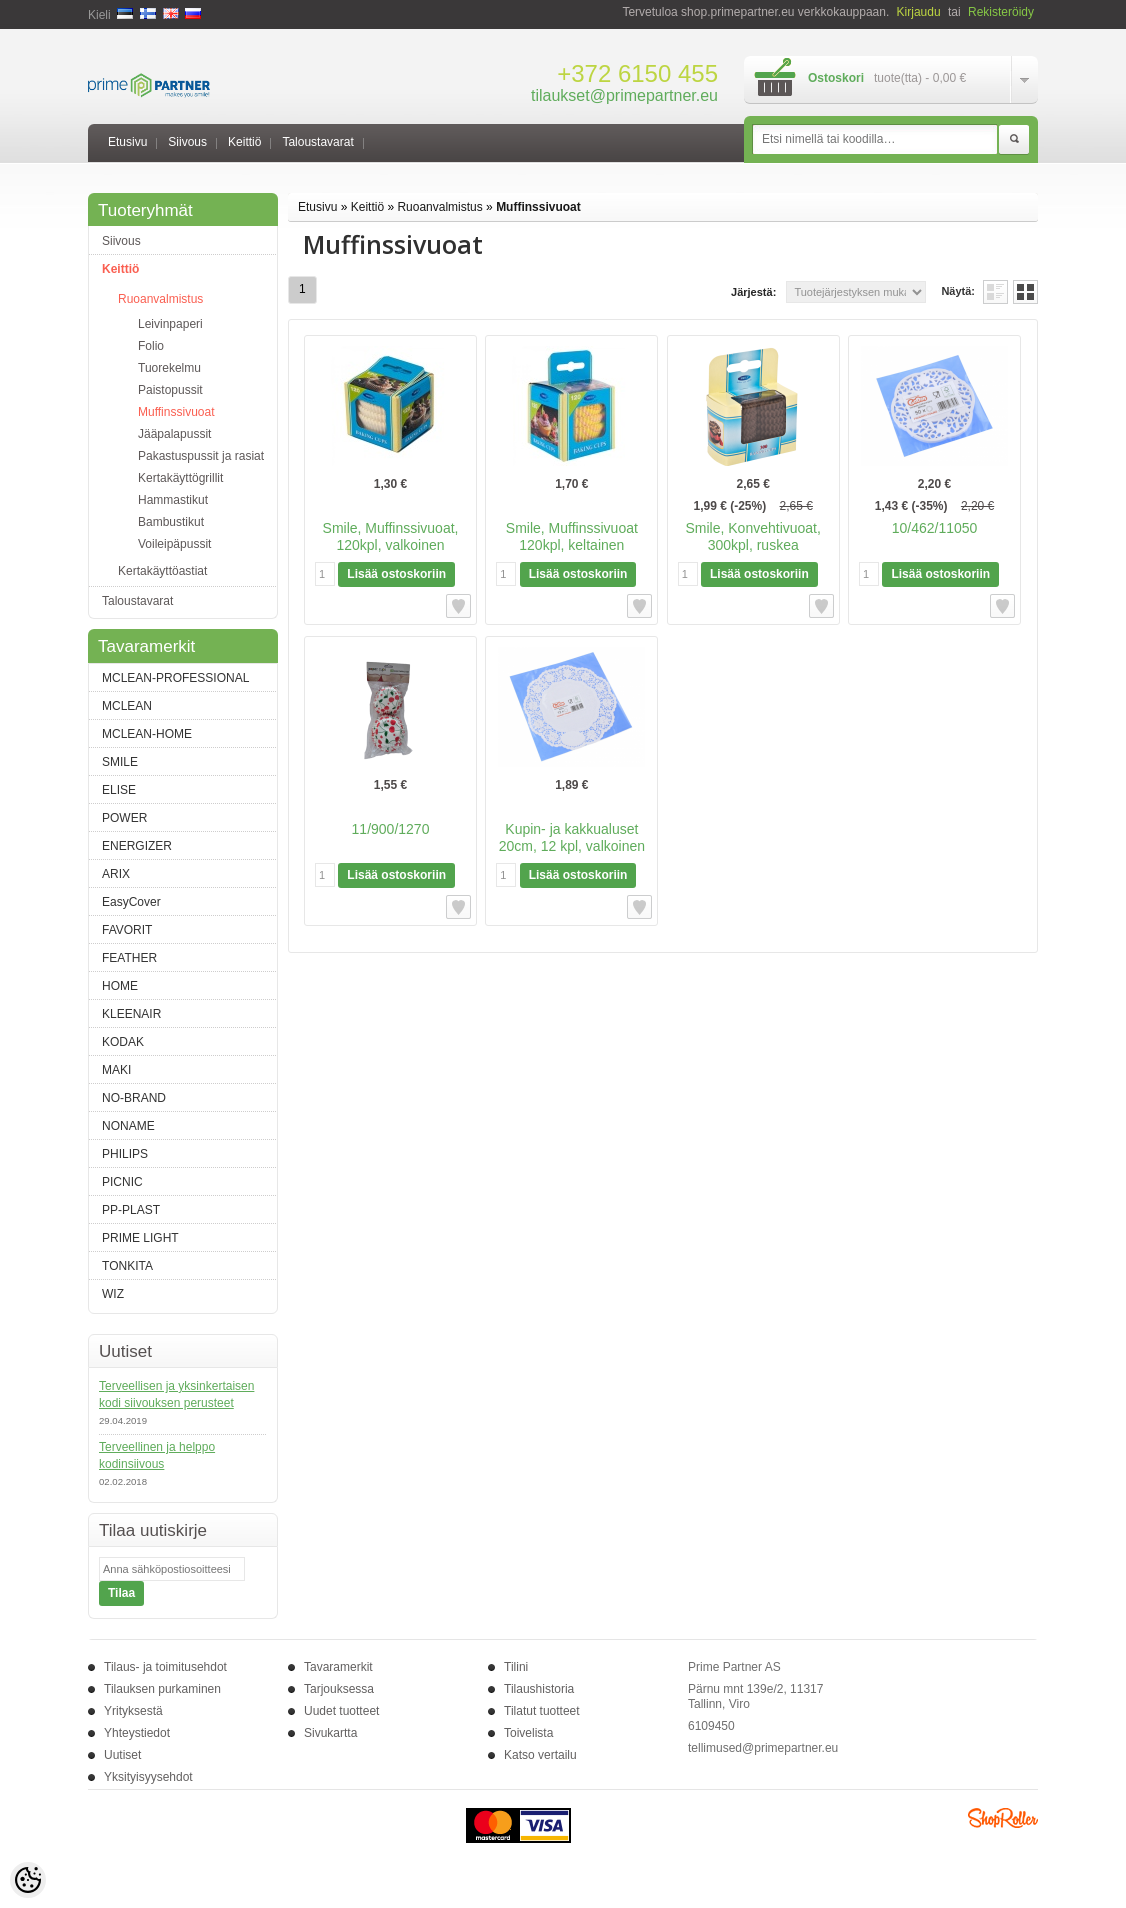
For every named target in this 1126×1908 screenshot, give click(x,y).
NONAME (128, 1126)
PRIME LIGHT (140, 1238)
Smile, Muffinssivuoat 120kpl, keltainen (572, 536)
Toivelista (528, 1733)
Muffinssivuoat (176, 412)
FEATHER (129, 958)
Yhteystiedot (137, 1733)
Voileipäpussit (174, 544)
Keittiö (244, 142)
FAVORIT (127, 930)
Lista (995, 292)
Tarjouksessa (339, 1689)
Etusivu (127, 142)
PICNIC (122, 1182)
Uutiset (122, 1755)
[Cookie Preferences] (28, 1880)
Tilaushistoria (539, 1689)
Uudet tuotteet (341, 1711)
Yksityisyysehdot (148, 1777)
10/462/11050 (935, 528)
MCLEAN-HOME (147, 734)
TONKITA (127, 1266)
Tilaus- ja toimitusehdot (165, 1667)
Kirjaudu (919, 12)
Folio (151, 346)
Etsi (1014, 140)
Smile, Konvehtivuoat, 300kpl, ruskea (752, 536)
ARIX (116, 874)
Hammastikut (173, 500)
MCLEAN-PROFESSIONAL (175, 678)
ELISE (119, 790)
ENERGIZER (137, 846)
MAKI (116, 1070)
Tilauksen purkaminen (162, 1689)
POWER (124, 818)
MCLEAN (127, 706)
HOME (120, 986)
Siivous (187, 142)
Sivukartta (330, 1733)
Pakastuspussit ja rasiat (201, 456)
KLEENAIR (131, 1014)
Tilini (516, 1667)
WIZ (113, 1294)
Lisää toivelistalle (458, 606)
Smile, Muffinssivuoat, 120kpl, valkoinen (391, 536)
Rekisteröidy (1001, 12)
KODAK (123, 1042)
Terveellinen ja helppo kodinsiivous (157, 1455)
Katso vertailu (540, 1755)
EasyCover (131, 902)
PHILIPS (125, 1154)
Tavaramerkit (338, 1667)
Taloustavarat (317, 142)
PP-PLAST (131, 1210)
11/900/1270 (391, 829)
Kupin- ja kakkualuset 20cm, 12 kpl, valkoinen (572, 837)
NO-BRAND (134, 1098)
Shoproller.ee (1003, 1818)
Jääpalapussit (174, 434)
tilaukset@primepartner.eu (624, 95)
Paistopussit (170, 390)
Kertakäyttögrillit (180, 478)
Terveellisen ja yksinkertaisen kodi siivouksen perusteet (176, 1394)
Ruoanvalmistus (160, 299)
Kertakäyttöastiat (162, 571)
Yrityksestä (133, 1711)
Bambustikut (171, 522)
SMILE (120, 762)
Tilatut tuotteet (542, 1711)
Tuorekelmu (169, 368)
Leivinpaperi (170, 324)
